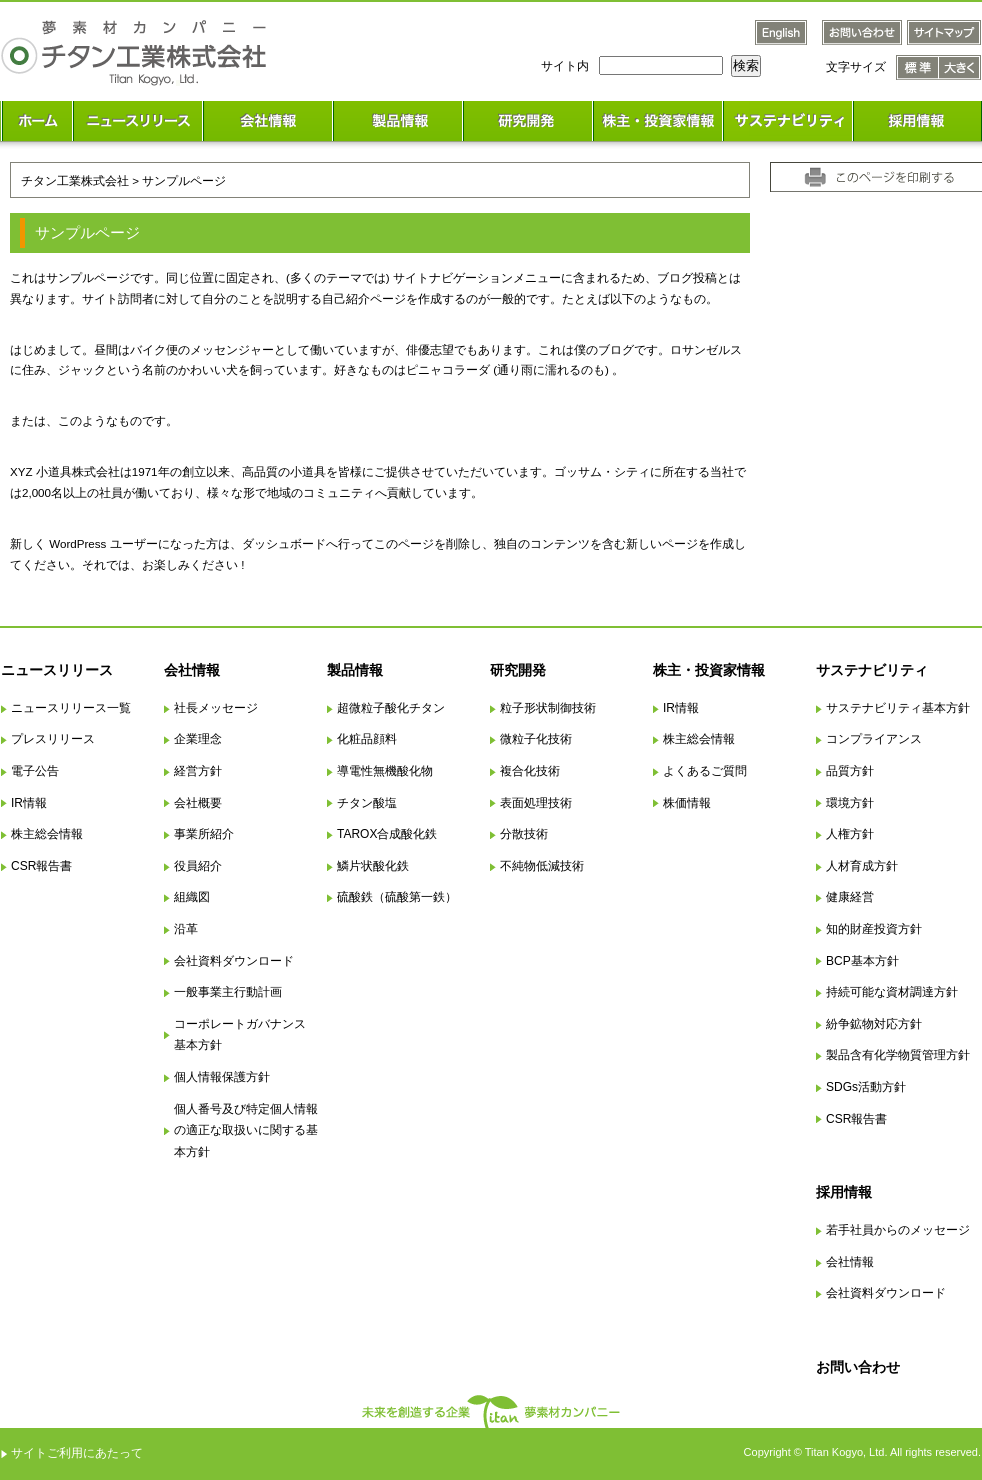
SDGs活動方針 (866, 1087)
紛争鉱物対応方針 (874, 1024)
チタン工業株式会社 (75, 180)
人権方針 (850, 834)
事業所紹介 (204, 834)
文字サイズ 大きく (960, 67)
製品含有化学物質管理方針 (898, 1055)
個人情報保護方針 (222, 1077)
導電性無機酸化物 (385, 771)
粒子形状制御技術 (548, 708)
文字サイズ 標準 (917, 67)
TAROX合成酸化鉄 (387, 834)
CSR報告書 (41, 866)
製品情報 (355, 670)
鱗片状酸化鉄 (373, 866)
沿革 (186, 929)
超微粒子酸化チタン (391, 708)
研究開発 (518, 670)
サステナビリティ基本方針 (898, 708)
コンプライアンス (874, 739)
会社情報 (192, 670)
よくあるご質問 (705, 771)
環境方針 (850, 803)
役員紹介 (198, 866)
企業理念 (198, 739)
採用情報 (844, 1192)
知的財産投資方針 (874, 929)
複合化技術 (530, 771)
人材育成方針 (862, 866)
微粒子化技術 (536, 739)
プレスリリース (53, 739)
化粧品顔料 (367, 739)
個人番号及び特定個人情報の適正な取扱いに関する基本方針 (246, 1130)
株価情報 (687, 803)
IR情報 (29, 803)
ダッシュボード (284, 543)
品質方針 (850, 771)
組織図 (192, 897)
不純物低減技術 (542, 866)
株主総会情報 (47, 834)
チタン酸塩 (367, 803)
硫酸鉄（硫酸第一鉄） (397, 897)
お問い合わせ (858, 1367)
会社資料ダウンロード (234, 961)
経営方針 (198, 771)
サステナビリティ (872, 670)
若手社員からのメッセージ (898, 1230)
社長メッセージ (216, 708)
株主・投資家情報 (709, 670)
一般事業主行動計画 (228, 992)
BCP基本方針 (862, 961)
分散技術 (524, 834)
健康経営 (850, 897)
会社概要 (198, 803)
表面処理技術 (536, 803)
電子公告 (35, 771)
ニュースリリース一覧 (71, 708)
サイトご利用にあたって (77, 1453)
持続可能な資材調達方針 (892, 992)
